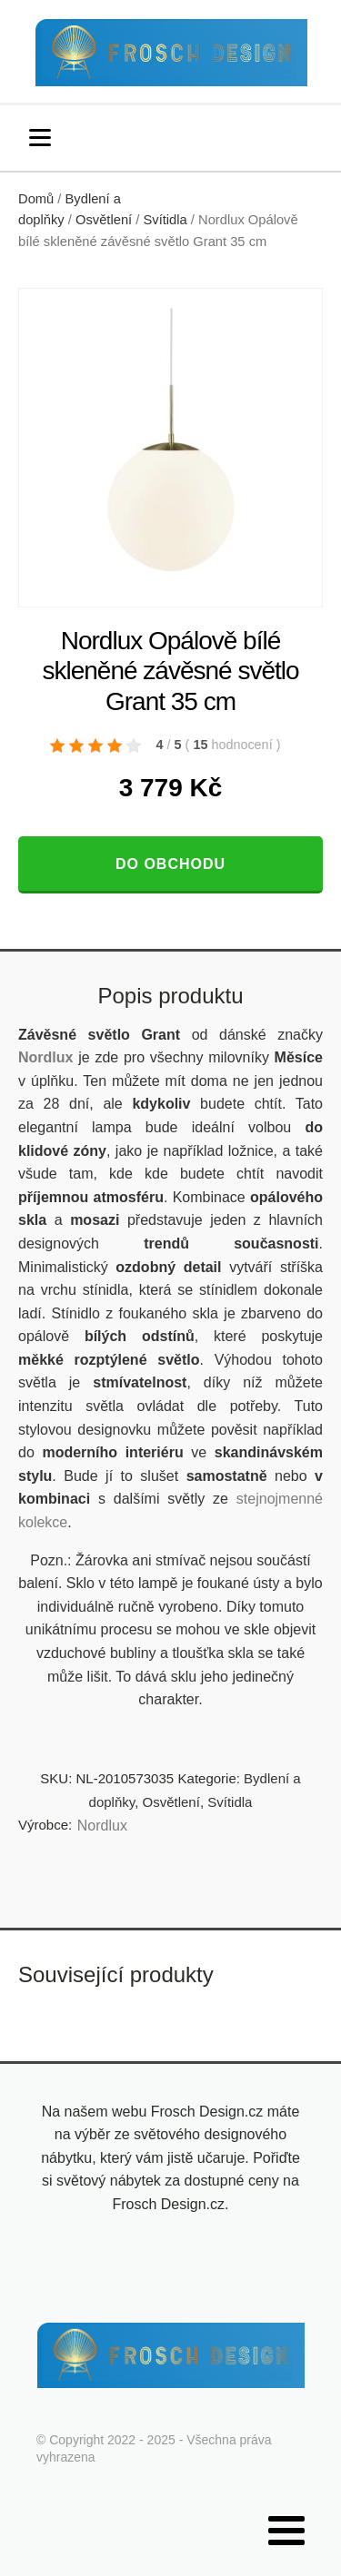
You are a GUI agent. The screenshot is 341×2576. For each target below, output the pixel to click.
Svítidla (164, 219)
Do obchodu (170, 864)
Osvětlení (103, 219)
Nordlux (45, 1057)
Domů (36, 199)
